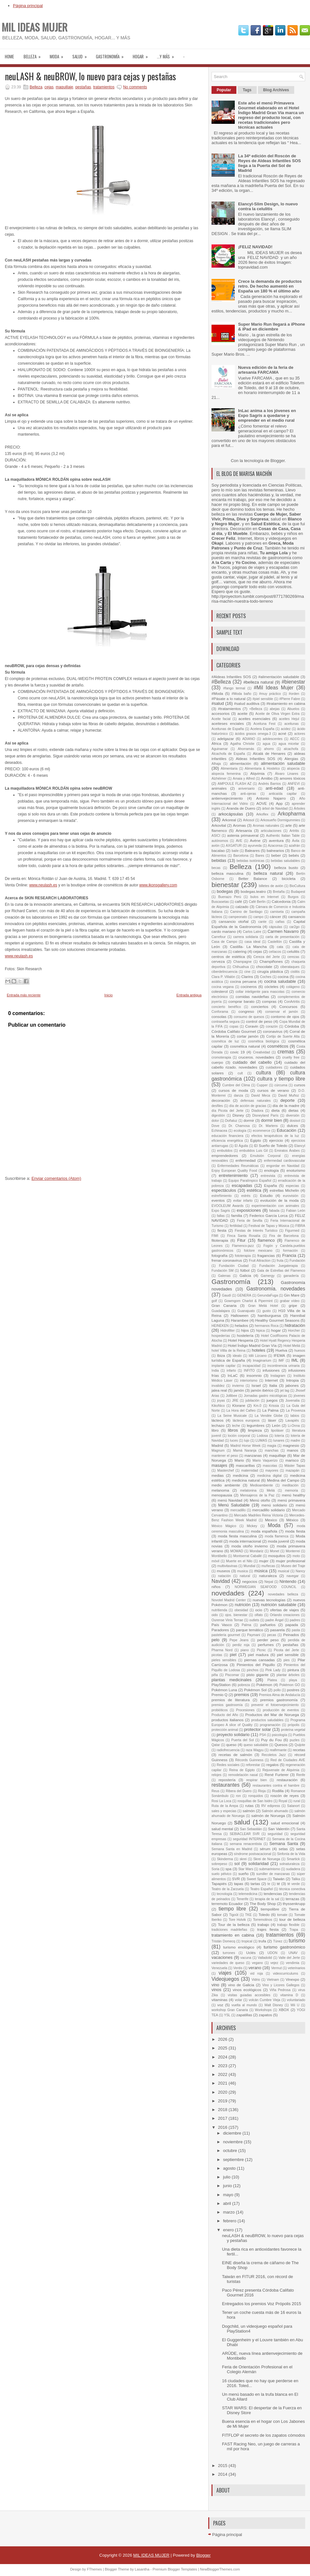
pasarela (277, 1630)
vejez (274, 1963)
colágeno (293, 987)
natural (245, 1576)
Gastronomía (112, 54)
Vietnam (273, 1979)
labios (294, 1415)
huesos (299, 1350)
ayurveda (255, 845)
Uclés (250, 1952)
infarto (231, 1370)
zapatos (265, 2015)
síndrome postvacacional (252, 1854)
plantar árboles (288, 1675)
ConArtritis (292, 1001)
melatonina (248, 1490)
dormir (248, 1120)
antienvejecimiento (227, 798)
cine (247, 971)
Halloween (240, 1315)
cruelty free (290, 1057)
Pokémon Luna (224, 1690)
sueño (243, 1873)
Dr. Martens (268, 1126)
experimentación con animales (275, 1206)
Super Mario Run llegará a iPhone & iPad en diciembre (271, 326)
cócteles (271, 986)
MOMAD (236, 1551)
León (276, 1425)
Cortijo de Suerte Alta (282, 1036)
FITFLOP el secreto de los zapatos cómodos (263, 2435)
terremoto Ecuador (227, 1903)
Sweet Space (257, 1879)
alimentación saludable (283, 763)
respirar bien (256, 1780)
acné (282, 733)
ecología (239, 1130)
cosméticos (277, 1046)
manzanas (253, 1455)
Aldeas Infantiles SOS (255, 758)
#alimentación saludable (278, 677)
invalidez (218, 1385)
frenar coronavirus (227, 1260)
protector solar (257, 1729)
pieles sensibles (224, 1660)
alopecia (293, 768)
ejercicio (276, 1140)
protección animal (225, 1730)
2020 (223, 2092)
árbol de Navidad (275, 808)
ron (238, 1796)
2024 (223, 2057)
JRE (235, 1400)
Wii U (295, 2005)
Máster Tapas (294, 1465)
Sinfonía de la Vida (291, 1854)
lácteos (217, 1420)
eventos (218, 1200)
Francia (289, 1255)
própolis (293, 1725)
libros (233, 1430)
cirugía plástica (270, 971)
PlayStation (221, 1685)
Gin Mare (291, 1295)
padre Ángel (274, 1620)
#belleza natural (258, 682)
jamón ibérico (262, 1390)
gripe (293, 1305)
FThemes (94, 2569)
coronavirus (272, 1031)
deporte (287, 1100)
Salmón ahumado (275, 1811)
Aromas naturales (266, 825)
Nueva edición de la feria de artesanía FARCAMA (265, 370)
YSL (227, 2015)
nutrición (243, 1604)
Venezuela (219, 1968)
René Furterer (277, 1774)
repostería (227, 1780)
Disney (238, 1115)
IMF (281, 1360)
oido (215, 1615)
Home (9, 56)
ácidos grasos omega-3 (253, 733)
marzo (229, 2212)
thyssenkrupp (294, 1903)
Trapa (293, 1929)
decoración (221, 1100)
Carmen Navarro (283, 931)
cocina (283, 976)
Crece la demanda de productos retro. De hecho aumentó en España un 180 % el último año (270, 286)
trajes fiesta (268, 1929)
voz (220, 2005)
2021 (223, 2083)
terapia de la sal (267, 1899)
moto (296, 1556)
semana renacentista (246, 1844)
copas (233, 1026)
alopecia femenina (226, 773)
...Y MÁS (167, 54)
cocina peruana (243, 981)
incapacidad (251, 1365)
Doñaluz (231, 1120)
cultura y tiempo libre (281, 1078)
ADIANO (248, 739)
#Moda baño (241, 694)
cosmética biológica (263, 1041)
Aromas (239, 825)
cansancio (296, 916)
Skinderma (225, 1859)
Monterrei (293, 1551)
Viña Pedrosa (280, 1990)
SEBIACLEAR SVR (245, 1834)
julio (227, 2177)
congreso (246, 1011)
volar (238, 2000)
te (268, 1884)
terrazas (292, 1899)
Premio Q (219, 1695)
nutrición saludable (278, 1604)
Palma (246, 1625)
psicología (279, 1735)
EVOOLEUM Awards (227, 1206)
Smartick (293, 1859)
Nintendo (288, 1581)
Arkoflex (262, 814)
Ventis (237, 1968)
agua (266, 743)
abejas (275, 709)
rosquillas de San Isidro (255, 1801)
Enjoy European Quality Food (234, 1170)
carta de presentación (282, 937)
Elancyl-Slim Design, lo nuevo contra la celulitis (268, 206)
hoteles (258, 1350)
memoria (291, 1490)
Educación (286, 1130)
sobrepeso (219, 1864)
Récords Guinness (249, 1760)
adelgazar (225, 738)
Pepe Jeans (239, 1640)
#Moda (217, 693)
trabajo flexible (288, 1925)
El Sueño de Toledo (270, 1145)
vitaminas (219, 2000)
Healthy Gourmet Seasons (277, 1320)
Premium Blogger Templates (174, 2569)
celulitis (293, 951)
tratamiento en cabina (233, 1935)
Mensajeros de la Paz (257, 1495)
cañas (279, 921)
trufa (262, 1941)
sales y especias (224, 1811)
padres (295, 1620)
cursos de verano (273, 1090)
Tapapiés (219, 1883)
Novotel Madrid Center (229, 1600)
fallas (221, 1216)
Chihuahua (240, 967)
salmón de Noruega (268, 1815)
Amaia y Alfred (244, 778)
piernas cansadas (259, 1660)
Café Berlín (257, 901)
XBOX (284, 2010)
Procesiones (245, 1710)
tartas (255, 1883)
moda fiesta (295, 1531)
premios (241, 1694)
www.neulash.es (43, 885)
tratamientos (104, 87)
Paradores (220, 1630)
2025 (223, 2048)
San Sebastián (251, 1829)
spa (228, 1869)
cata (280, 947)
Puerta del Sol (242, 1740)
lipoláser (277, 1430)
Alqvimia (257, 773)
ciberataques (290, 967)
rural (296, 1801)
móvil (215, 1561)
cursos (299, 1085)
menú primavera (291, 1500)
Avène (255, 840)
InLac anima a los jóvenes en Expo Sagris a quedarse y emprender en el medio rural (267, 415)
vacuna (246, 1957)
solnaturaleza (290, 1864)
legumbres (255, 1425)
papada (291, 1625)
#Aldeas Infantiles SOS (231, 677)
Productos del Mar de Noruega (272, 1714)
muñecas (268, 1566)
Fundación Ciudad (234, 1266)
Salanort (293, 1806)
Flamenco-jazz (243, 1246)
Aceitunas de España (228, 729)
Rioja (262, 1791)
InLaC (233, 1375)
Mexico (271, 1520)
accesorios (221, 713)
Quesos (280, 1744)
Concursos (288, 1006)
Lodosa (262, 1435)
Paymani (253, 1635)
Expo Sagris (221, 1210)
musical (283, 1571)
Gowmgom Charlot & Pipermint (248, 1301)
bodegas (225, 891)
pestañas (83, 87)
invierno (238, 1385)
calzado (241, 906)
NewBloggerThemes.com (220, 2569)
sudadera (293, 1869)
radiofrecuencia (228, 1750)
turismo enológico (238, 1947)
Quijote (299, 1745)
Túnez (278, 1941)
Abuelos (293, 709)
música (260, 1570)
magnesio (291, 1445)
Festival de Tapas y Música (269, 1226)
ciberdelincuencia (224, 971)
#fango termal (234, 688)
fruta (280, 1260)
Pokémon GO (289, 1685)
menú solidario (274, 1505)
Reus (215, 1791)
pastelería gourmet (226, 1635)
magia (271, 1445)
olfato (258, 1615)
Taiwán (278, 1879)
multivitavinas (227, 1566)
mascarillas (245, 1465)
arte (288, 825)
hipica (260, 1330)
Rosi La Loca (221, 1801)
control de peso (259, 1021)
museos (223, 1571)
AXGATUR (234, 845)
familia (236, 1215)
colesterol (220, 991)
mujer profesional (290, 1561)
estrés (245, 1196)
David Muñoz (288, 1095)
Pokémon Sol (255, 1690)
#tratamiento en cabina (285, 703)
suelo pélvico (222, 1874)
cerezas (293, 957)
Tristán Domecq (223, 1941)
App (279, 803)
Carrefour (219, 937)
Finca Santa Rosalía (243, 1236)
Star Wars (245, 1869)
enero (229, 2229)
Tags (247, 90)
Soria (215, 1869)
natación (224, 1576)
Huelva (281, 1350)
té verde (293, 1884)
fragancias (266, 1255)
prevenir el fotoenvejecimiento (275, 1705)
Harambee (240, 1320)
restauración (287, 1780)
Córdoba (291, 1026)
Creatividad (261, 1052)
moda (58, 54)
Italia (273, 1385)
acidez (286, 729)
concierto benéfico (226, 1007)
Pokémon (264, 1685)
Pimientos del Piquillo (256, 1665)
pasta (296, 1630)
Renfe (300, 1775)
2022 (223, 2074)
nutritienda (219, 1610)
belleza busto (286, 867)
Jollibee (231, 1395)
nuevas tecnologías (269, 1600)
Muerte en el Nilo (239, 1561)
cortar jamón (248, 1036)
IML (294, 1360)
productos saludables (267, 1720)
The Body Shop (263, 1903)
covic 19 (237, 1052)
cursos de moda (233, 1090)
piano (245, 1650)
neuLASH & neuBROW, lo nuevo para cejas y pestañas (90, 76)
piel (233, 1654)
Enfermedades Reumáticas (238, 1166)
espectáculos (224, 1190)
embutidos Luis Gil (253, 1150)
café (238, 901)
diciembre (233, 2133)
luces (234, 1440)
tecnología (224, 1894)
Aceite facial (221, 719)
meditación (290, 1485)
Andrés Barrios (269, 783)
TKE (248, 1915)
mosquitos (276, 1556)
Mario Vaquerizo (265, 1460)
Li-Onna (294, 1425)
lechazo (218, 1425)
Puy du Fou (271, 1740)
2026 (223, 2039)
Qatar (216, 1745)
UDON (272, 1953)
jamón (239, 1390)
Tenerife (242, 1899)
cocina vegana (223, 987)
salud (81, 54)
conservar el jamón (281, 1011)
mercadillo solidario (268, 1510)
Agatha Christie (242, 743)
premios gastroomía (227, 1705)
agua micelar (289, 743)
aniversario (246, 788)
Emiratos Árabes (287, 1150)
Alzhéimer (219, 778)
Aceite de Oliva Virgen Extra (277, 714)
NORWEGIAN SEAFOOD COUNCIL (265, 1587)
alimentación (240, 763)
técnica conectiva (292, 1889)
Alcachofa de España (228, 753)
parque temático (249, 1630)
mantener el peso (225, 1455)
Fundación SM (222, 1270)
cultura (263, 1072)
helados (241, 1325)
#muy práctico (270, 694)
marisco (292, 1460)
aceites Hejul (289, 719)
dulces (292, 1125)
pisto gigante (257, 1675)
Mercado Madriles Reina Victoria (258, 1515)
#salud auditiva (247, 703)
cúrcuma (280, 1085)
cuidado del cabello (252, 1062)
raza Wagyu (255, 1750)
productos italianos (227, 1720)
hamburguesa (269, 1315)
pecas (271, 1635)
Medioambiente (261, 1485)
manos (292, 1450)
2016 (223, 2127)
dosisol (295, 1120)
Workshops (263, 2010)
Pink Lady (273, 1670)
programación (270, 1725)
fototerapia (243, 1256)
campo (258, 917)
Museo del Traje (293, 1566)
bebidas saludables (285, 861)
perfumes (266, 1645)
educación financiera (227, 1136)
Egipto (255, 1140)
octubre (230, 2150)
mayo (228, 2194)
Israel (256, 1385)
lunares (278, 1440)
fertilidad (236, 1226)
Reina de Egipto (242, 1770)
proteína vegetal (293, 1730)
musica (242, 1571)
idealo (237, 1355)
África (216, 743)
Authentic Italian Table (283, 835)
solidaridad (258, 1863)
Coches (265, 977)
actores (299, 733)
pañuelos (267, 1625)
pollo (277, 1690)
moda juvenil (278, 1541)
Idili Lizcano (258, 1355)
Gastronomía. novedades (275, 1288)
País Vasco (222, 1625)
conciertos (259, 1006)
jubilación (252, 1400)
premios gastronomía (279, 1700)
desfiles (217, 1106)
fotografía (219, 1255)
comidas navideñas (252, 996)
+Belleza (255, 709)
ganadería (291, 1276)
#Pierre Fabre (289, 699)
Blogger (278, 460)
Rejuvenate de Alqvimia (281, 1770)
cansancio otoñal (233, 921)
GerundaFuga (267, 1295)
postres (293, 1690)
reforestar (253, 1765)
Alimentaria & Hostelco (262, 768)
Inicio (108, 995)
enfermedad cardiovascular (284, 1160)
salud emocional (285, 1823)
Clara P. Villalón (223, 977)
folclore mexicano (258, 1250)
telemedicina (248, 1894)
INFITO (249, 1370)
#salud (218, 703)
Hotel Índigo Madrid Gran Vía (252, 1345)
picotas (217, 1655)
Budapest (298, 891)
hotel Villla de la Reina (228, 1350)
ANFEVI (294, 783)
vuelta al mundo (244, 2005)
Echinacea (219, 1130)
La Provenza (295, 1410)
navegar (292, 1576)
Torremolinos (262, 1919)
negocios (249, 1581)
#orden (294, 694)
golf (214, 1301)
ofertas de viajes (284, 1610)
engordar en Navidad (282, 1166)
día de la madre (286, 1105)
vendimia (292, 1963)
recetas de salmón (235, 1754)
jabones (292, 1385)
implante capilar (223, 1365)
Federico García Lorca (268, 1215)
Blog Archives (276, 90)
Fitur (241, 1240)
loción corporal (239, 1435)
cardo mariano (224, 931)
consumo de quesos (249, 1017)
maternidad (249, 1470)
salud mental (222, 1829)
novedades (228, 1593)
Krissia (274, 1405)
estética (254, 1190)
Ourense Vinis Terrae (227, 1620)
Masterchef (225, 1470)
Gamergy (268, 1276)
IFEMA (279, 1355)
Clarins (247, 976)
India (215, 1370)
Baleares (252, 850)
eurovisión (290, 1196)
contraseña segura (226, 1021)
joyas (221, 1400)
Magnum (218, 1450)
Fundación (297, 1260)
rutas (249, 1805)
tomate (282, 1915)
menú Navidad (230, 1500)
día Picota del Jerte (227, 1110)
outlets (254, 1620)
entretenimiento (233, 1175)
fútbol (245, 1270)
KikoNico (218, 1405)
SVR (236, 1879)
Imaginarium (262, 1360)
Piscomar (232, 1675)
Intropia (292, 1380)
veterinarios (296, 1968)
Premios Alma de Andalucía (279, 1695)
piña (215, 1675)
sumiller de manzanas (273, 1874)
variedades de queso (228, 1963)
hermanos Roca (267, 1325)
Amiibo (267, 778)
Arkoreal (229, 820)
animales (219, 788)
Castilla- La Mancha (248, 946)
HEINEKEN (220, 1325)
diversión (292, 1115)
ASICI (216, 835)
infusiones (271, 1370)
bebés (294, 855)
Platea (272, 1680)
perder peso (267, 1640)
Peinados (291, 1635)
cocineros (249, 986)
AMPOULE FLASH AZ (235, 783)
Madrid (217, 1445)
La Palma (270, 1410)
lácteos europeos (246, 1420)
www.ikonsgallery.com (158, 885)
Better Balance (252, 878)
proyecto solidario (233, 1734)
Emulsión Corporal (265, 1156)
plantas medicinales (232, 1679)
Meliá (271, 1490)
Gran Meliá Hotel (263, 1306)
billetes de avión (271, 886)
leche (236, 1425)
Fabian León (295, 1210)
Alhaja (216, 763)
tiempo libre (232, 1908)
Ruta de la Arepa (225, 1806)
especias (292, 1186)
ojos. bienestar (236, 1615)
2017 (223, 2118)
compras (269, 1001)
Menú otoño (260, 1500)
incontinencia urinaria (283, 1365)
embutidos (224, 1150)
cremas (285, 1051)
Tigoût (234, 1915)
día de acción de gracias (247, 1106)
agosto (230, 2168)
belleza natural (268, 873)
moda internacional (245, 1541)
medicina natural (246, 1480)
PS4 (262, 1735)
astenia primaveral (242, 835)
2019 (223, 2100)
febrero (230, 2220)
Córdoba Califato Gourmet (234, 1031)
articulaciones (271, 831)
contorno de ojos (285, 1016)
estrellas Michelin (284, 1190)
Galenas (224, 1276)
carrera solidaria (245, 937)
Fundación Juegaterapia (278, 1266)
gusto (267, 1311)
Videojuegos (225, 1979)
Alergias (291, 758)
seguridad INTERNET (249, 1839)
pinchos (252, 1670)
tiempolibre (270, 1909)
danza (238, 1095)
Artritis (294, 831)
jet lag (284, 1390)
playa (293, 1680)
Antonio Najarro (271, 798)
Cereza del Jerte (266, 957)
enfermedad (245, 1160)
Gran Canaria (224, 1305)
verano (254, 1967)
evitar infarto (243, 1200)
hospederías (221, 1335)
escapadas (242, 1185)
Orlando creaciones (285, 1615)
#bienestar (293, 682)
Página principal (28, 5)
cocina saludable (280, 981)
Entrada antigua (189, 995)
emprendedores (225, 1155)
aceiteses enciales (228, 723)
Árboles (299, 808)
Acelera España (262, 729)
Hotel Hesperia (240, 1340)
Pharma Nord (222, 1650)
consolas (219, 1016)
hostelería (245, 1335)
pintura (293, 1670)
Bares (259, 855)
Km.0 (257, 1405)
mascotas (270, 1465)
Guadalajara (221, 1311)
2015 (223, 2465)
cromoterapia (221, 1057)
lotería (279, 1435)
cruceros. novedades (256, 1057)
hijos (245, 1330)
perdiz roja (240, 1645)
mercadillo (237, 1510)
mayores (271, 1470)
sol (237, 1863)
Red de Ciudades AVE (287, 1760)
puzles (294, 1740)
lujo (246, 1440)
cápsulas (275, 927)
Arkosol (248, 820)
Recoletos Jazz (274, 1755)
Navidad (221, 1581)
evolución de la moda (279, 1200)
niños (216, 1586)
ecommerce (261, 1130)
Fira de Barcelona (284, 1236)
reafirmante (278, 1750)
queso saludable (255, 1745)
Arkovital (219, 825)
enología (271, 1170)
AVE (239, 841)
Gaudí (226, 1295)
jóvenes (299, 1395)
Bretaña (278, 891)
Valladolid (265, 1957)
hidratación (294, 1325)
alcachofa (291, 749)
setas (283, 1849)
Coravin (251, 1026)
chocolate (264, 966)
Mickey (252, 1526)
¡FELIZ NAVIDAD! (255, 246)
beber (276, 855)
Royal (283, 1801)
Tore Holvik (237, 1919)
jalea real (219, 1390)
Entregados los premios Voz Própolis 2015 (261, 2303)
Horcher (294, 1330)
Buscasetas (220, 901)
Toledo (263, 1914)
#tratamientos (229, 708)
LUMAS (261, 1440)
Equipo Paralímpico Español (249, 1180)
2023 (223, 2065)
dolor (215, 1120)
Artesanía (244, 830)
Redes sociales (228, 1765)
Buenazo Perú (229, 897)
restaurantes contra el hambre (276, 1785)
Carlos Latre (252, 931)
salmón (249, 1811)
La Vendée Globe (269, 1415)
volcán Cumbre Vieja (264, 2000)
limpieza (255, 1430)
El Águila (241, 1146)
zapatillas (244, 2015)
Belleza (34, 54)
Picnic (261, 1650)
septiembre (234, 2159)
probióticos (220, 1710)
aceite (242, 713)
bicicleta (288, 878)
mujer (263, 1561)
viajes (225, 1973)
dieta (275, 1110)
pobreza (244, 1685)
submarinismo (269, 1869)
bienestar (225, 884)
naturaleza (268, 1576)
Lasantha (142, 2569)
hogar (142, 54)
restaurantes (226, 1785)
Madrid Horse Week (245, 1445)
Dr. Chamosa (239, 1126)
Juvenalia (292, 1400)
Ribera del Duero (239, 1791)
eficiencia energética (227, 1140)
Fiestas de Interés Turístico (256, 1230)
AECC (294, 739)
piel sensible (288, 1655)
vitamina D (289, 1995)
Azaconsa (275, 845)
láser (272, 1420)
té (278, 1883)
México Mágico (224, 1526)
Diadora (257, 1110)
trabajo (263, 1924)
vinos (216, 1989)
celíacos (275, 951)
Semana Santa (283, 1843)
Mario (239, 1460)
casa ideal (252, 941)
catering (240, 951)
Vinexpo (292, 1979)
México (292, 1520)
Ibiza (221, 1355)
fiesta (221, 1230)
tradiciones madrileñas (229, 1929)
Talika (296, 1879)
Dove (215, 1126)
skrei (243, 1859)
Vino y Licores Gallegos (280, 1985)
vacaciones (222, 1957)
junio (228, 2185)
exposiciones (249, 1210)
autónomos (220, 841)
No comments (135, 87)
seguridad (275, 1834)
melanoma (220, 1490)
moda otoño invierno (250, 1546)
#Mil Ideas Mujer (274, 687)
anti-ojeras (248, 793)
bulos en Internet (264, 897)
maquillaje (64, 87)
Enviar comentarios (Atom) (56, 1178)
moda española (264, 1531)
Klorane (238, 1405)
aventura (276, 840)
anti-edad (274, 788)
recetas (299, 1750)
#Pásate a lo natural (228, 698)
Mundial (249, 1566)
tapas (238, 1883)
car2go (294, 927)
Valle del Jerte (289, 1957)
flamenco (266, 1240)
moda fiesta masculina (237, 1536)
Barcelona (240, 855)
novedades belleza (283, 1594)
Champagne (242, 961)
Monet (274, 1551)
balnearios (275, 850)
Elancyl (299, 1146)
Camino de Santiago (246, 911)
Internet (271, 1380)
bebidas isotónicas (250, 861)
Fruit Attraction (260, 1260)
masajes (219, 1465)
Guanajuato (246, 1311)
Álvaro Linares (286, 773)
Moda (274, 1525)
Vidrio (256, 1979)
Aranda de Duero (240, 808)
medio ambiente (226, 1485)
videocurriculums (285, 1973)
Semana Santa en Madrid (232, 1849)
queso (231, 1744)
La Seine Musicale (232, 1415)
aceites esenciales (255, 718)
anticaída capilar (283, 793)
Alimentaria (229, 768)
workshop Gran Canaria (230, 2010)
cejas (49, 87)
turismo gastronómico (284, 1947)
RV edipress (270, 1806)
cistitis (295, 971)
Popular (224, 90)
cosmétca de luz (225, 1041)
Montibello (219, 1556)
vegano (257, 1963)
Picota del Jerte (286, 1650)
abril (227, 2203)
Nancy (300, 1571)
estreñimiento (222, 1196)
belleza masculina (227, 873)
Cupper (262, 1085)
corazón (272, 1026)
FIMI (215, 1236)
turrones (229, 1953)
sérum (265, 1849)
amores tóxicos (292, 778)
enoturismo (295, 1170)
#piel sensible (263, 699)
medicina (240, 1475)
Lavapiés (292, 1420)
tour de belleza (292, 1919)
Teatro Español (261, 1889)
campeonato (238, 917)
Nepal (268, 1582)
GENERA (244, 1295)
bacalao (218, 850)
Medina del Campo (283, 1480)
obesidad (241, 1610)
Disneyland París (265, 1115)
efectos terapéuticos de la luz (275, 1136)
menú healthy (293, 1495)
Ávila (295, 841)
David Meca (260, 1095)
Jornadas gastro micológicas (265, 1395)
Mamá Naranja (244, 1450)
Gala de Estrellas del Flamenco (281, 1270)
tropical (247, 1941)
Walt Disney (273, 2005)
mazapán (292, 1470)
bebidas (219, 860)
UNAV (292, 1953)
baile (235, 851)
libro (215, 1430)
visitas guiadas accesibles (249, 1995)
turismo (297, 1940)
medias (218, 1475)
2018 (223, 2109)
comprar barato (241, 1001)
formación (290, 1250)
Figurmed (292, 1230)
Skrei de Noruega (266, 1859)
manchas (271, 1450)
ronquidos (255, 1796)
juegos (271, 1400)
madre (295, 1440)
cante (262, 921)
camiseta (277, 911)
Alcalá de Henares (269, 753)
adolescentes (272, 739)
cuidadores (274, 1067)
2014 (223, 2474)
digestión (218, 1115)
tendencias (273, 1893)
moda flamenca (276, 1536)
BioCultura (297, 886)
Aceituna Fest (264, 723)
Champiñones (271, 961)
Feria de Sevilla (249, 1220)
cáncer (275, 916)
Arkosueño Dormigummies (280, 820)
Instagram (278, 1375)
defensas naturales (256, 1100)
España (270, 1185)
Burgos (293, 897)
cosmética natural (245, 1046)
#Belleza (221, 682)
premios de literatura (231, 1700)
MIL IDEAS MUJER (34, 27)
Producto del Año (225, 1715)
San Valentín (278, 1829)
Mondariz (257, 1551)
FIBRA (300, 1226)
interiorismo (248, 1380)
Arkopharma (291, 813)
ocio (258, 1610)
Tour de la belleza (234, 1924)
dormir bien (271, 1120)
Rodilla (278, 1791)
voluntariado (296, 2000)
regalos (272, 1764)
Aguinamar (220, 749)
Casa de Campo (224, 941)
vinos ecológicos (247, 1990)
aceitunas (291, 723)
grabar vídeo (289, 1301)
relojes (217, 1775)
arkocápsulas (230, 814)
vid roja (256, 1973)
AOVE (261, 803)
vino (215, 1984)
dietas (293, 1110)
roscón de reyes (284, 1795)
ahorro (269, 749)
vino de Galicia (241, 1985)
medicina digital (269, 1475)
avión (216, 845)
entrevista (268, 1176)
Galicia (245, 1275)
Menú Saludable (234, 1505)
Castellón (275, 941)
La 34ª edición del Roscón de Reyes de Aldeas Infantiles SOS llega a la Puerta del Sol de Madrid (269, 163)
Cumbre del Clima (236, 1085)
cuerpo (217, 1062)
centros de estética (228, 956)
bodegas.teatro (253, 891)
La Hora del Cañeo (240, 1410)
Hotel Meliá (291, 1345)
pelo (216, 1639)
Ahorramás (246, 749)
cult (240, 1073)
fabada (274, 1210)
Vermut (276, 1968)
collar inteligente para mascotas (259, 991)
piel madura (258, 1655)
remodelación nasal (243, 1775)
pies (287, 1660)
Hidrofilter (227, 1330)
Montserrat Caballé (247, 1556)
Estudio (266, 1195)
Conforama (220, 1011)
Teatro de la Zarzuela (228, 1889)
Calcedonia (281, 901)
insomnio (254, 1375)
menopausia (222, 1495)
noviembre (233, 2141)
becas (216, 868)
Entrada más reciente (24, 995)
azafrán (294, 845)
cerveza (218, 961)
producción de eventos (281, 1710)
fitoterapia (220, 1240)
